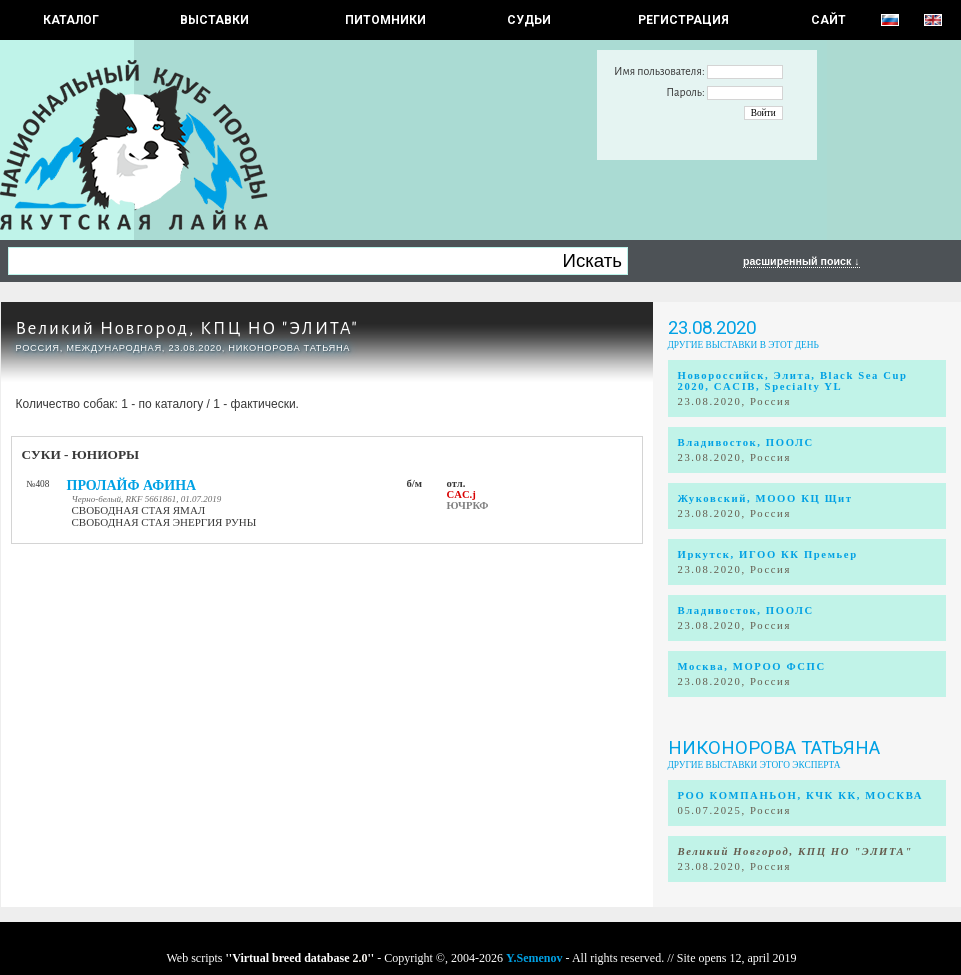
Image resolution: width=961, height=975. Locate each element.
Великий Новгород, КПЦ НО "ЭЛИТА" (187, 328)
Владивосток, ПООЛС (746, 442)
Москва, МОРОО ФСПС (752, 666)
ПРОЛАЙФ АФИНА (132, 485)
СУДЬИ (529, 20)
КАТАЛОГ (71, 20)
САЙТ (828, 20)
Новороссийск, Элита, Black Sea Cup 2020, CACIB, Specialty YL (793, 381)
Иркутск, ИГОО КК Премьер (768, 554)
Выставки (214, 20)
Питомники (385, 20)
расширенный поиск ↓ (801, 261)
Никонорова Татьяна (774, 748)
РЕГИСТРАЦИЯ (683, 20)
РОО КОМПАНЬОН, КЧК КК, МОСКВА (800, 795)
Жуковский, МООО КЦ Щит (765, 498)
